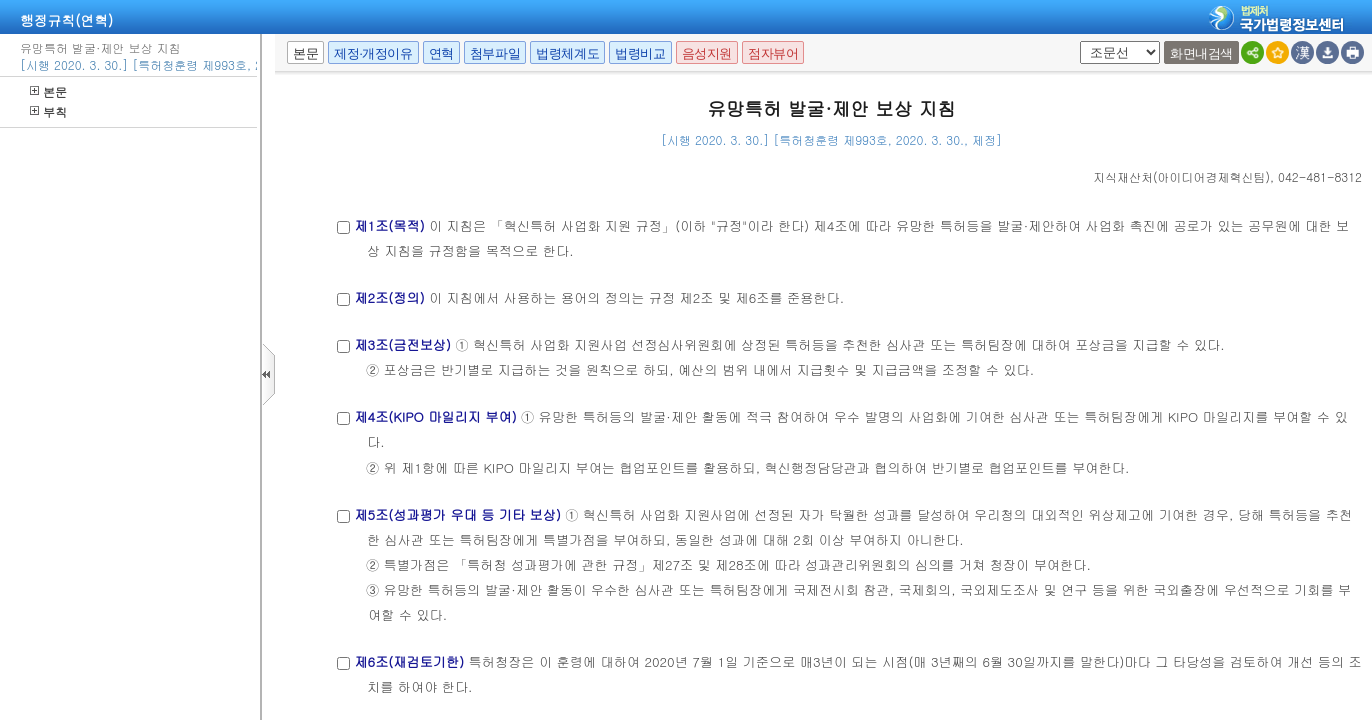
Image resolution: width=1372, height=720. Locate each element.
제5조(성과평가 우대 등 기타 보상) (457, 514)
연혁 (441, 53)
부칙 (48, 111)
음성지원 (707, 53)
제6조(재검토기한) (409, 661)
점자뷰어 (773, 53)
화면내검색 (1201, 53)
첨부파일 (495, 53)
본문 (48, 91)
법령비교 (640, 53)
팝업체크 (1076, 41)
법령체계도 (567, 53)
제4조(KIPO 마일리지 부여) (435, 416)
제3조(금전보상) (402, 344)
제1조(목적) (389, 225)
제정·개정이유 (373, 53)
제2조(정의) (389, 297)
